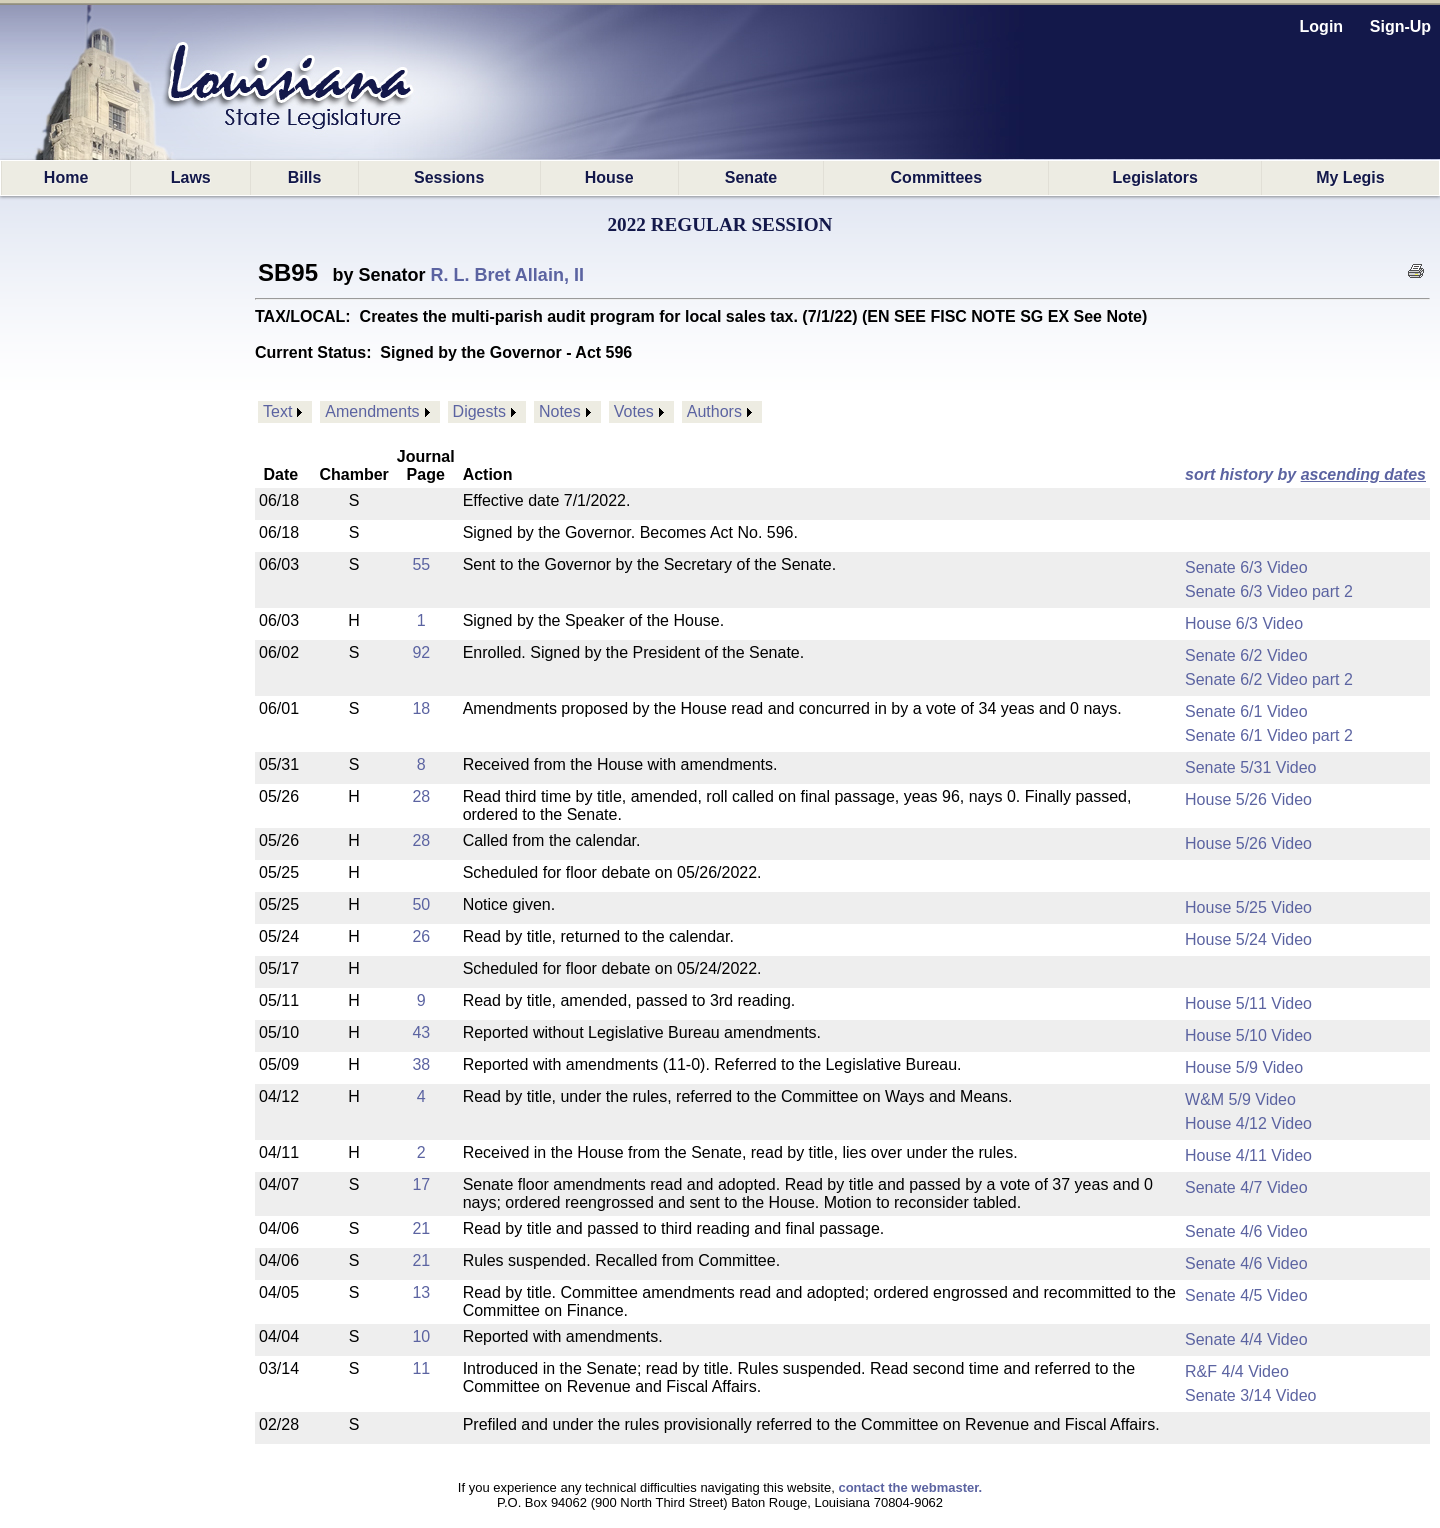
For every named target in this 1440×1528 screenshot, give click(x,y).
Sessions (449, 177)
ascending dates (1363, 474)
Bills (305, 177)
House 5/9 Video (1244, 1067)
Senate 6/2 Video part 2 (1269, 679)
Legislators (1154, 177)
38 (421, 1064)
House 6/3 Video (1244, 623)
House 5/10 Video (1248, 1035)
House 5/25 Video (1248, 907)
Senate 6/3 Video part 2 (1269, 591)
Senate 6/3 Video (1246, 567)
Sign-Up (1400, 26)
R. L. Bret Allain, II (507, 275)
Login (1322, 26)
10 (421, 1336)
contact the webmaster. (910, 1487)
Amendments (372, 411)
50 (421, 904)
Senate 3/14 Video (1250, 1395)
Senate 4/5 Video (1246, 1295)
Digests (479, 411)
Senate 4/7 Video (1246, 1187)
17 (421, 1184)
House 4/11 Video (1248, 1155)
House (609, 177)
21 (421, 1228)
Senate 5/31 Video (1250, 767)
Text (277, 411)
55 (421, 564)
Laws (191, 177)
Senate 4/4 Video (1246, 1339)
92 (421, 652)
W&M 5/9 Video (1240, 1099)
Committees (937, 177)
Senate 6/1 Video (1246, 711)
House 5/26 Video (1248, 799)
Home (66, 177)
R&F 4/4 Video (1237, 1371)
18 (421, 708)
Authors (714, 411)
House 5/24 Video (1248, 939)
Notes (560, 411)
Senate (751, 177)
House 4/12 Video (1248, 1123)
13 (421, 1292)
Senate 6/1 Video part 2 (1269, 735)
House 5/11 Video (1248, 1003)
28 (421, 796)
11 (421, 1368)
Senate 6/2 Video (1246, 655)
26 (421, 936)
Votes (634, 411)
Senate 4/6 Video (1246, 1231)
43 (421, 1032)
